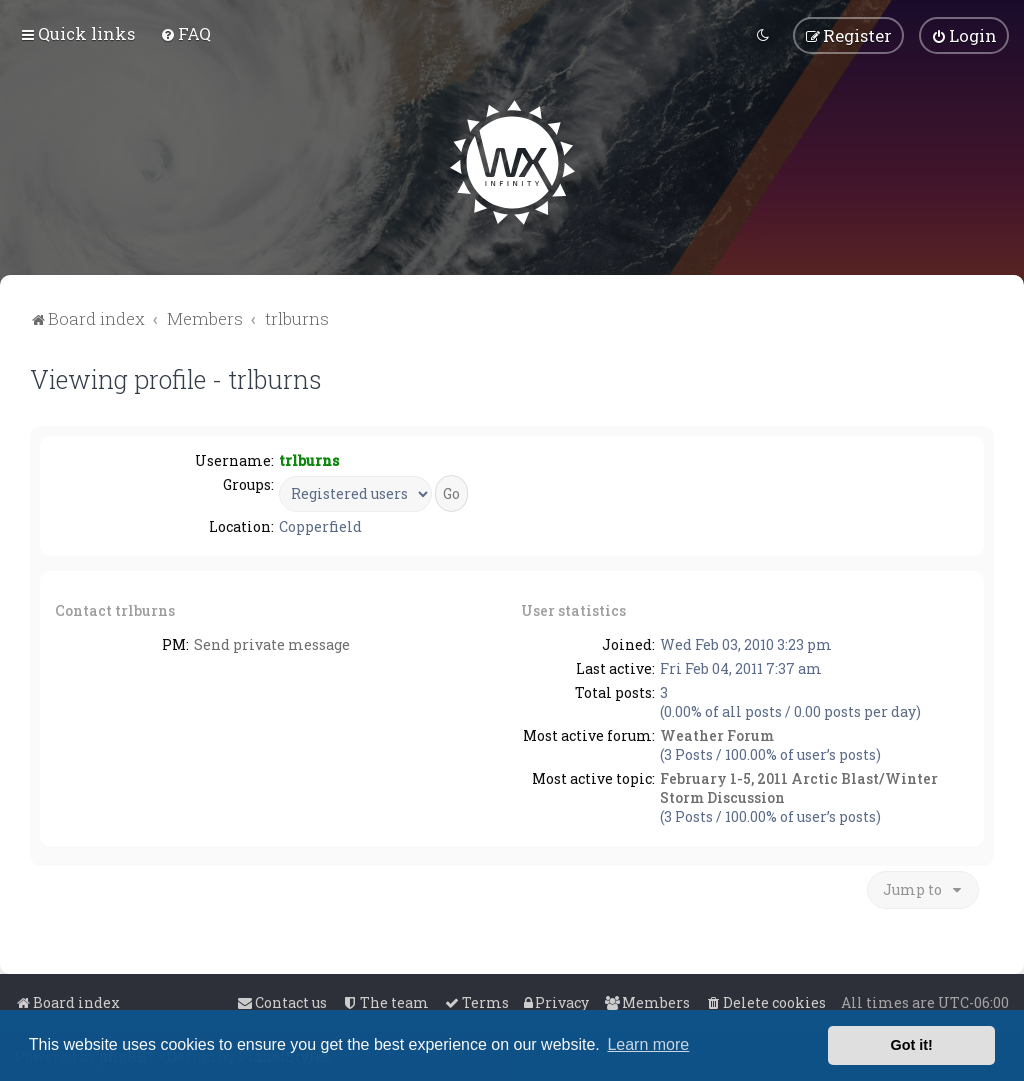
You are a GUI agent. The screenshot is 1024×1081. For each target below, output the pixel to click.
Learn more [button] (648, 1044)
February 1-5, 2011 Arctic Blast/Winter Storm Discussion (799, 787)
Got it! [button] (912, 1045)
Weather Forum (717, 734)
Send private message (272, 643)
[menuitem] (185, 33)
